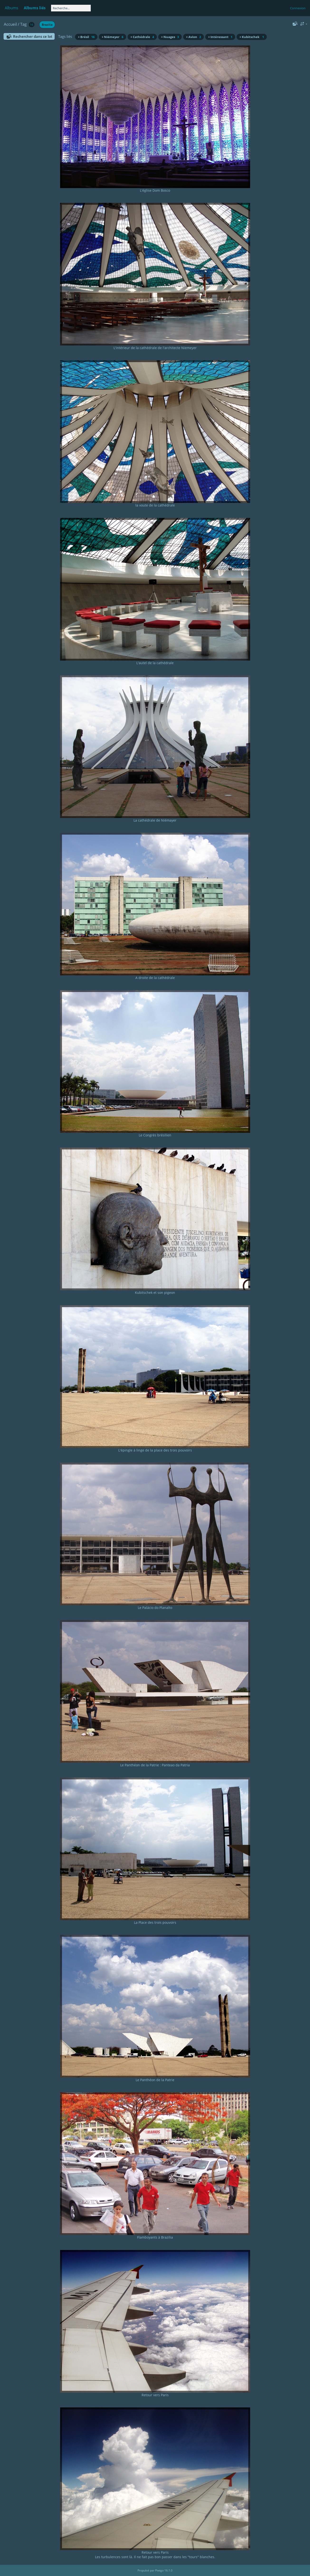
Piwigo (159, 2570)
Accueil (10, 24)
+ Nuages (170, 37)
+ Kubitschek (251, 37)
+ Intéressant (220, 37)
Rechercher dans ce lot (32, 36)
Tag (23, 24)
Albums (11, 7)
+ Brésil (86, 37)
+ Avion (193, 37)
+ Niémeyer (112, 37)
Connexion (297, 8)
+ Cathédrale (142, 37)
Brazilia (47, 25)
